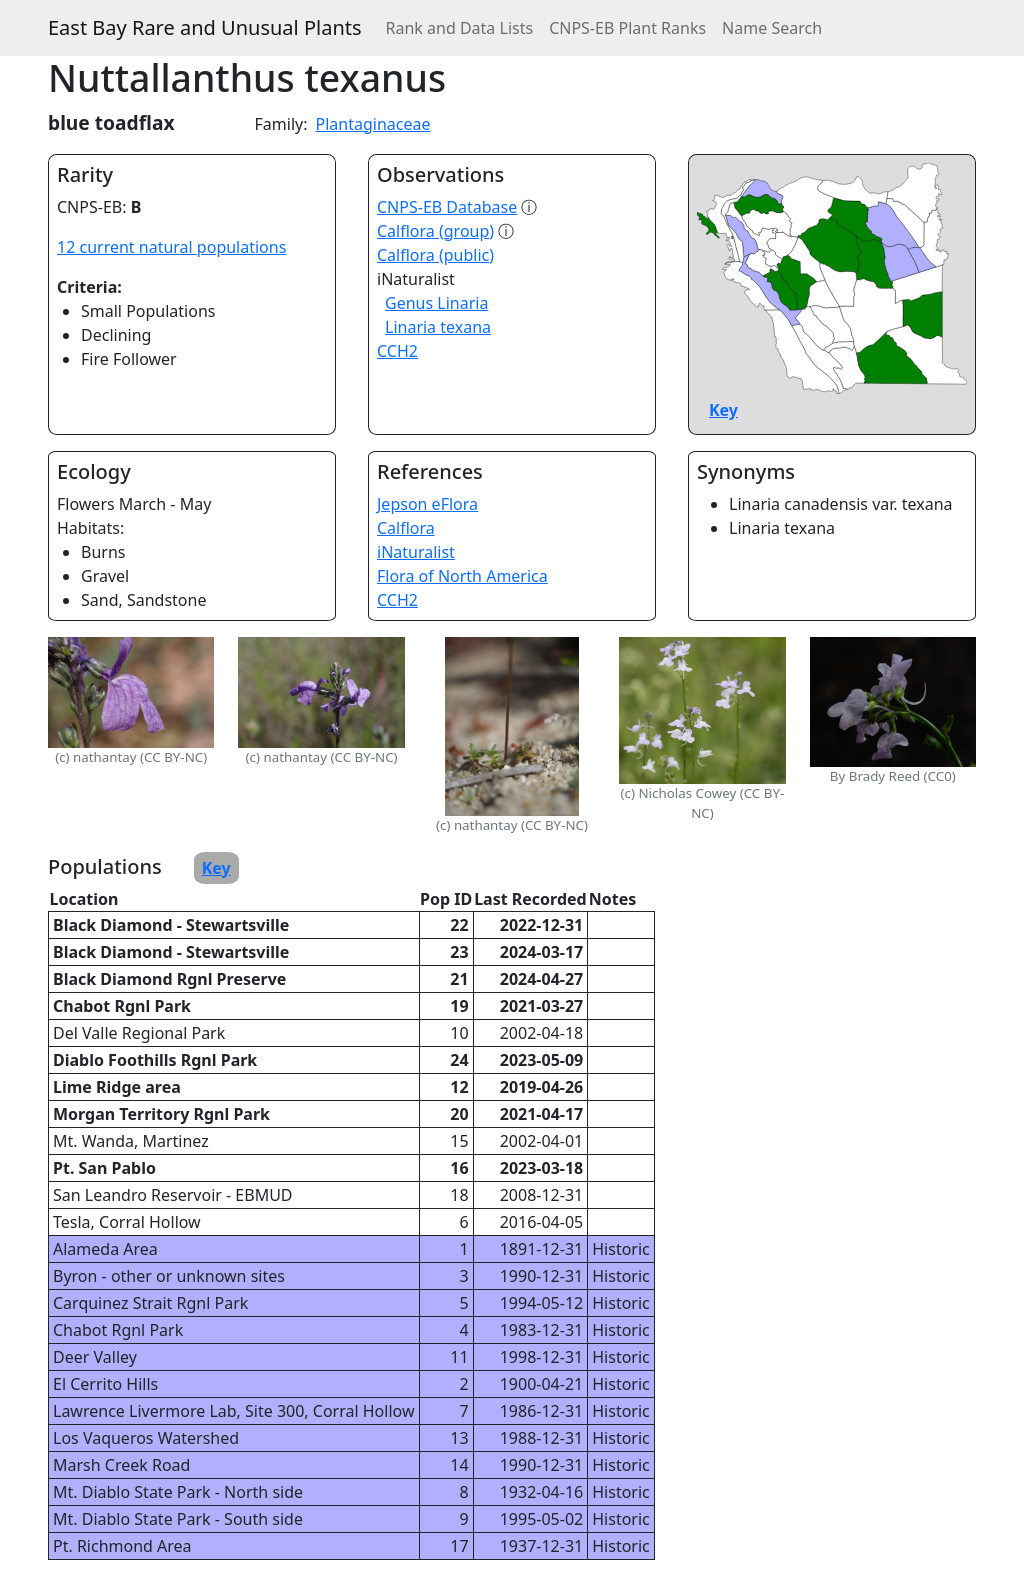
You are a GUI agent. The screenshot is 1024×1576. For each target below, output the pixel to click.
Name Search (772, 28)
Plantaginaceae (373, 124)
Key (723, 410)
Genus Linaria (436, 303)
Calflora (406, 528)
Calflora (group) (435, 231)
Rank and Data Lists (460, 28)
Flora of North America (462, 576)
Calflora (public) (435, 255)
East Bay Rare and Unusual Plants (205, 27)
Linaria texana (438, 327)
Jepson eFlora (427, 504)
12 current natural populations (171, 247)
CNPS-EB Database (447, 207)
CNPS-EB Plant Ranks (627, 28)
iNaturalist (416, 552)
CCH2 (397, 351)
